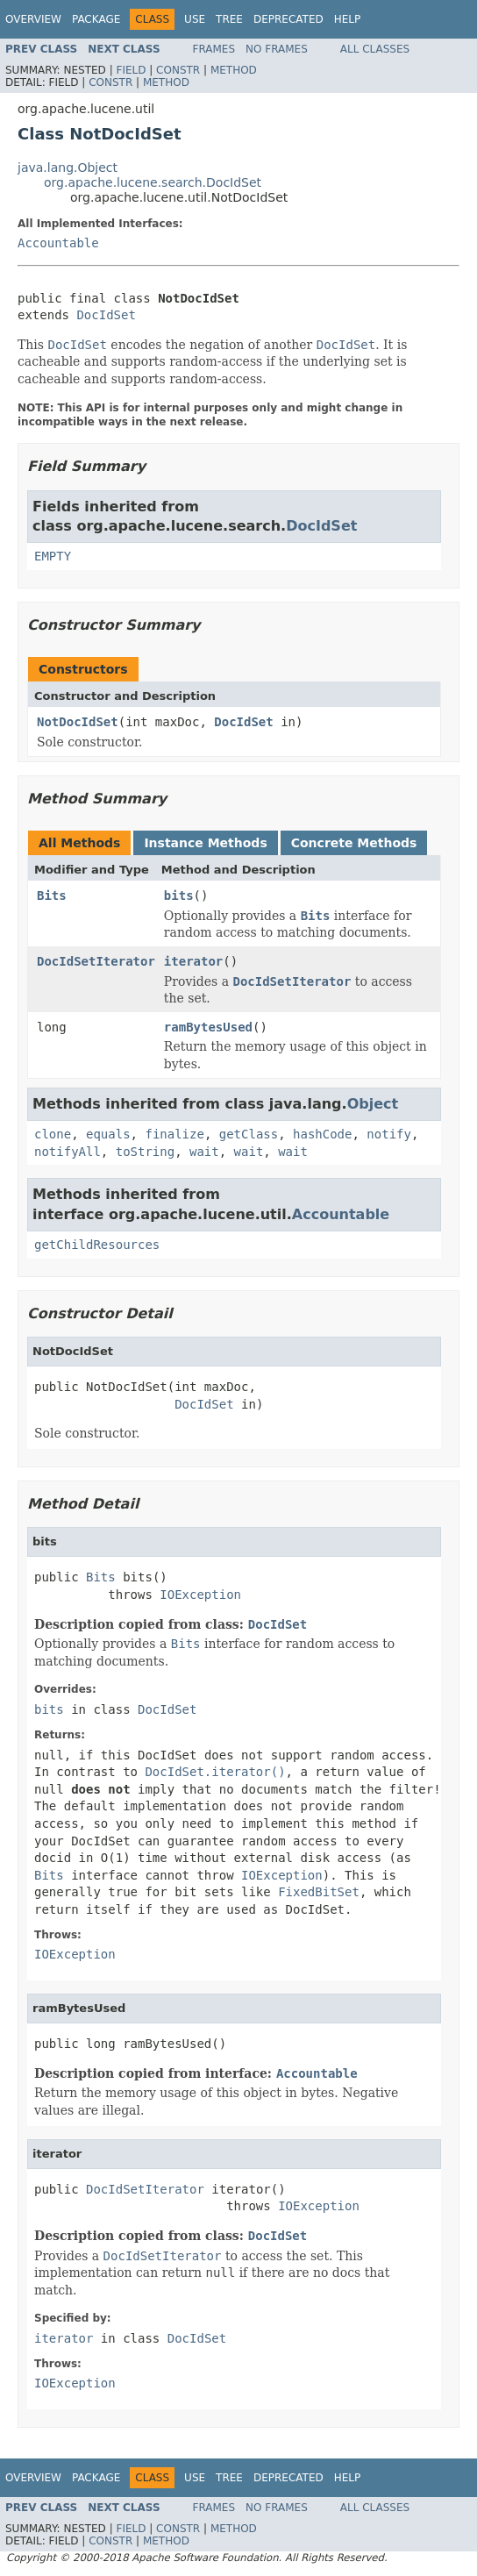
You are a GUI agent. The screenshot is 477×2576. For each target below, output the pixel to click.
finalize (174, 1134)
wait (204, 1152)
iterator (193, 961)
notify (389, 1134)
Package (96, 19)
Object (373, 1103)
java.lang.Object (67, 168)
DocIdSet (105, 315)
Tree (229, 19)
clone (52, 1134)
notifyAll (67, 1152)
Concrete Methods (354, 843)
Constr (178, 70)
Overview (33, 19)
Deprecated (288, 19)
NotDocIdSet (77, 722)
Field (131, 70)
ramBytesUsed (208, 1027)
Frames (214, 49)
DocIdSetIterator (96, 961)
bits (179, 895)
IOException (200, 1595)
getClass (248, 1134)
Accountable (58, 243)
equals (108, 1134)
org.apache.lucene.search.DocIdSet (152, 182)
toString (145, 1152)
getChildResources (97, 1245)
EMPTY (52, 556)
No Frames (277, 49)
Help (347, 19)
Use (194, 19)
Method (233, 70)
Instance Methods (205, 843)
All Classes (374, 49)
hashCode (322, 1134)
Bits (52, 895)
